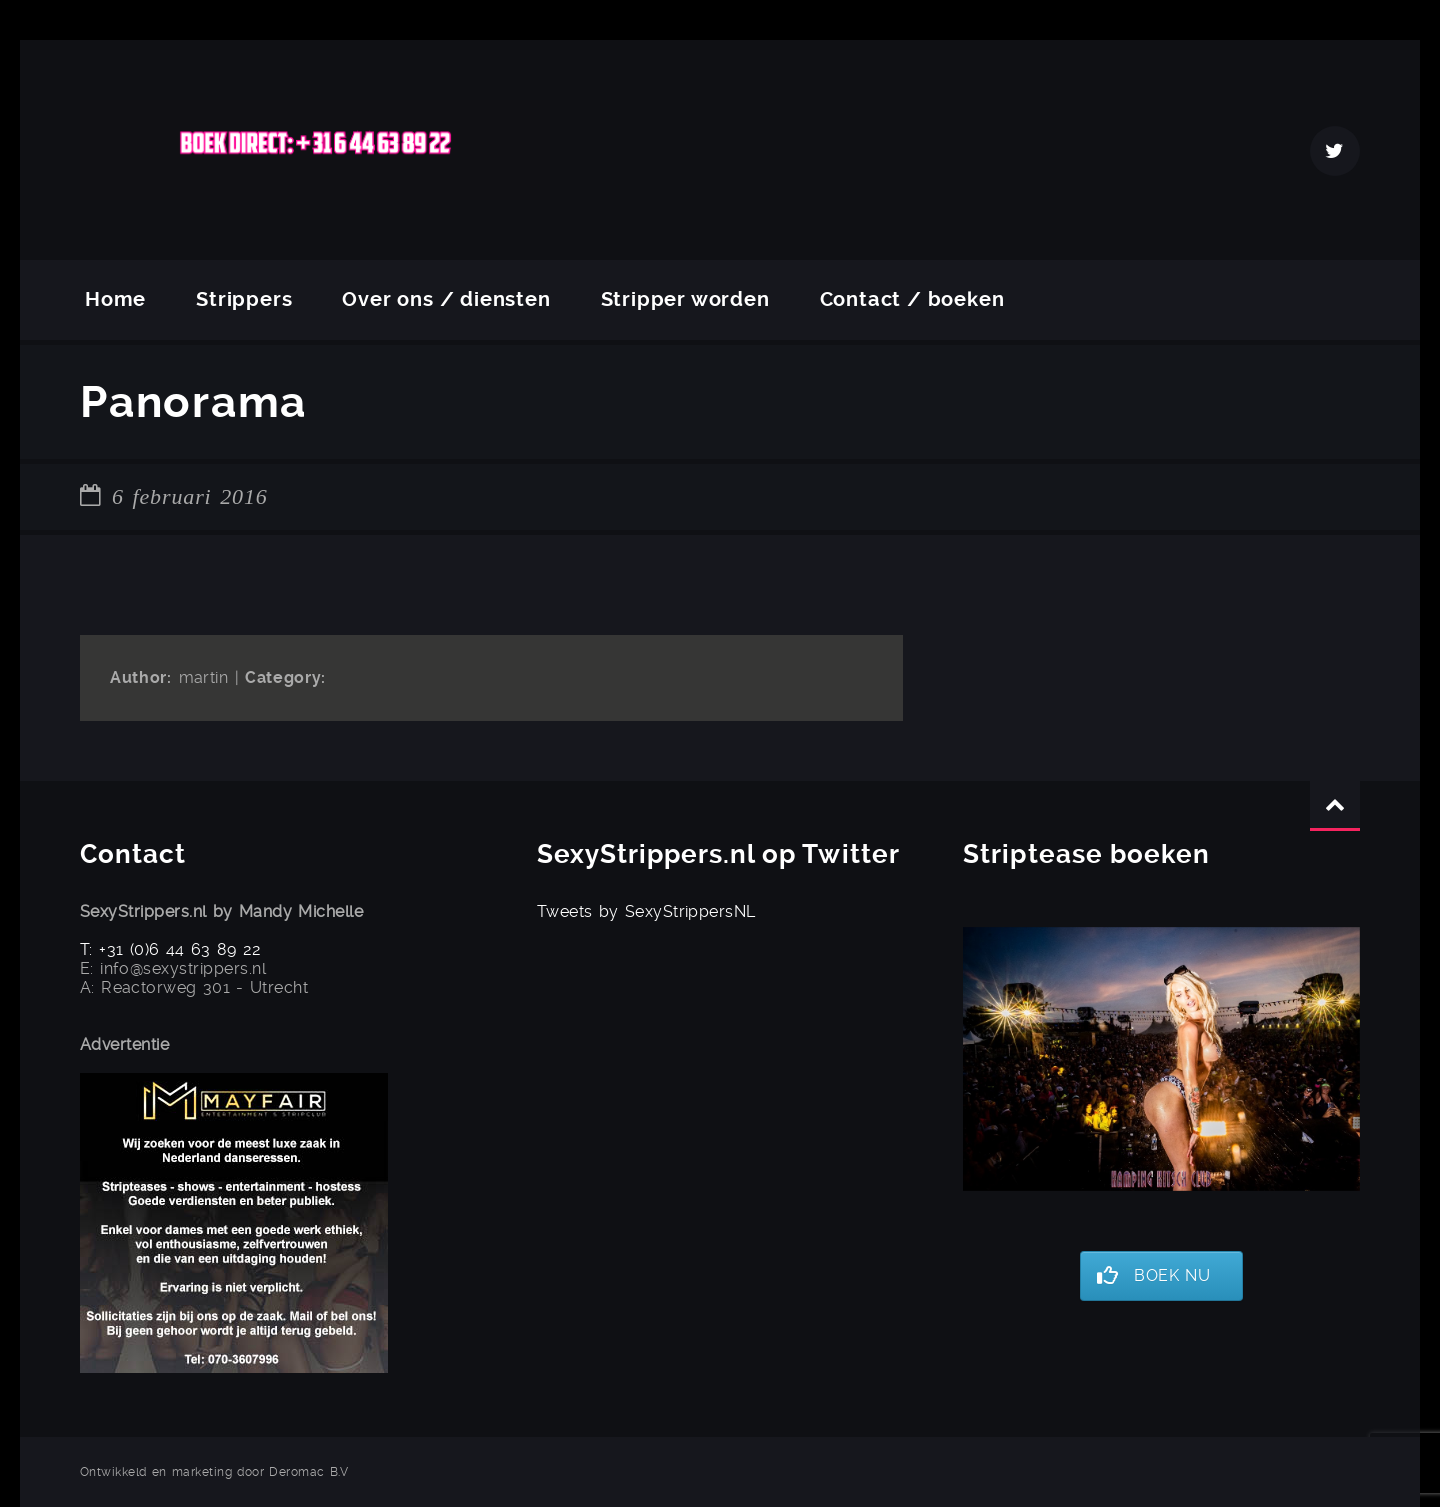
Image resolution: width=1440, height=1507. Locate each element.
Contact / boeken (912, 299)
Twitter (1335, 151)
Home (115, 299)
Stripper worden (685, 299)
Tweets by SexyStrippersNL (646, 911)
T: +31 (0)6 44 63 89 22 (171, 949)
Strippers (244, 299)
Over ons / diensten (446, 299)
